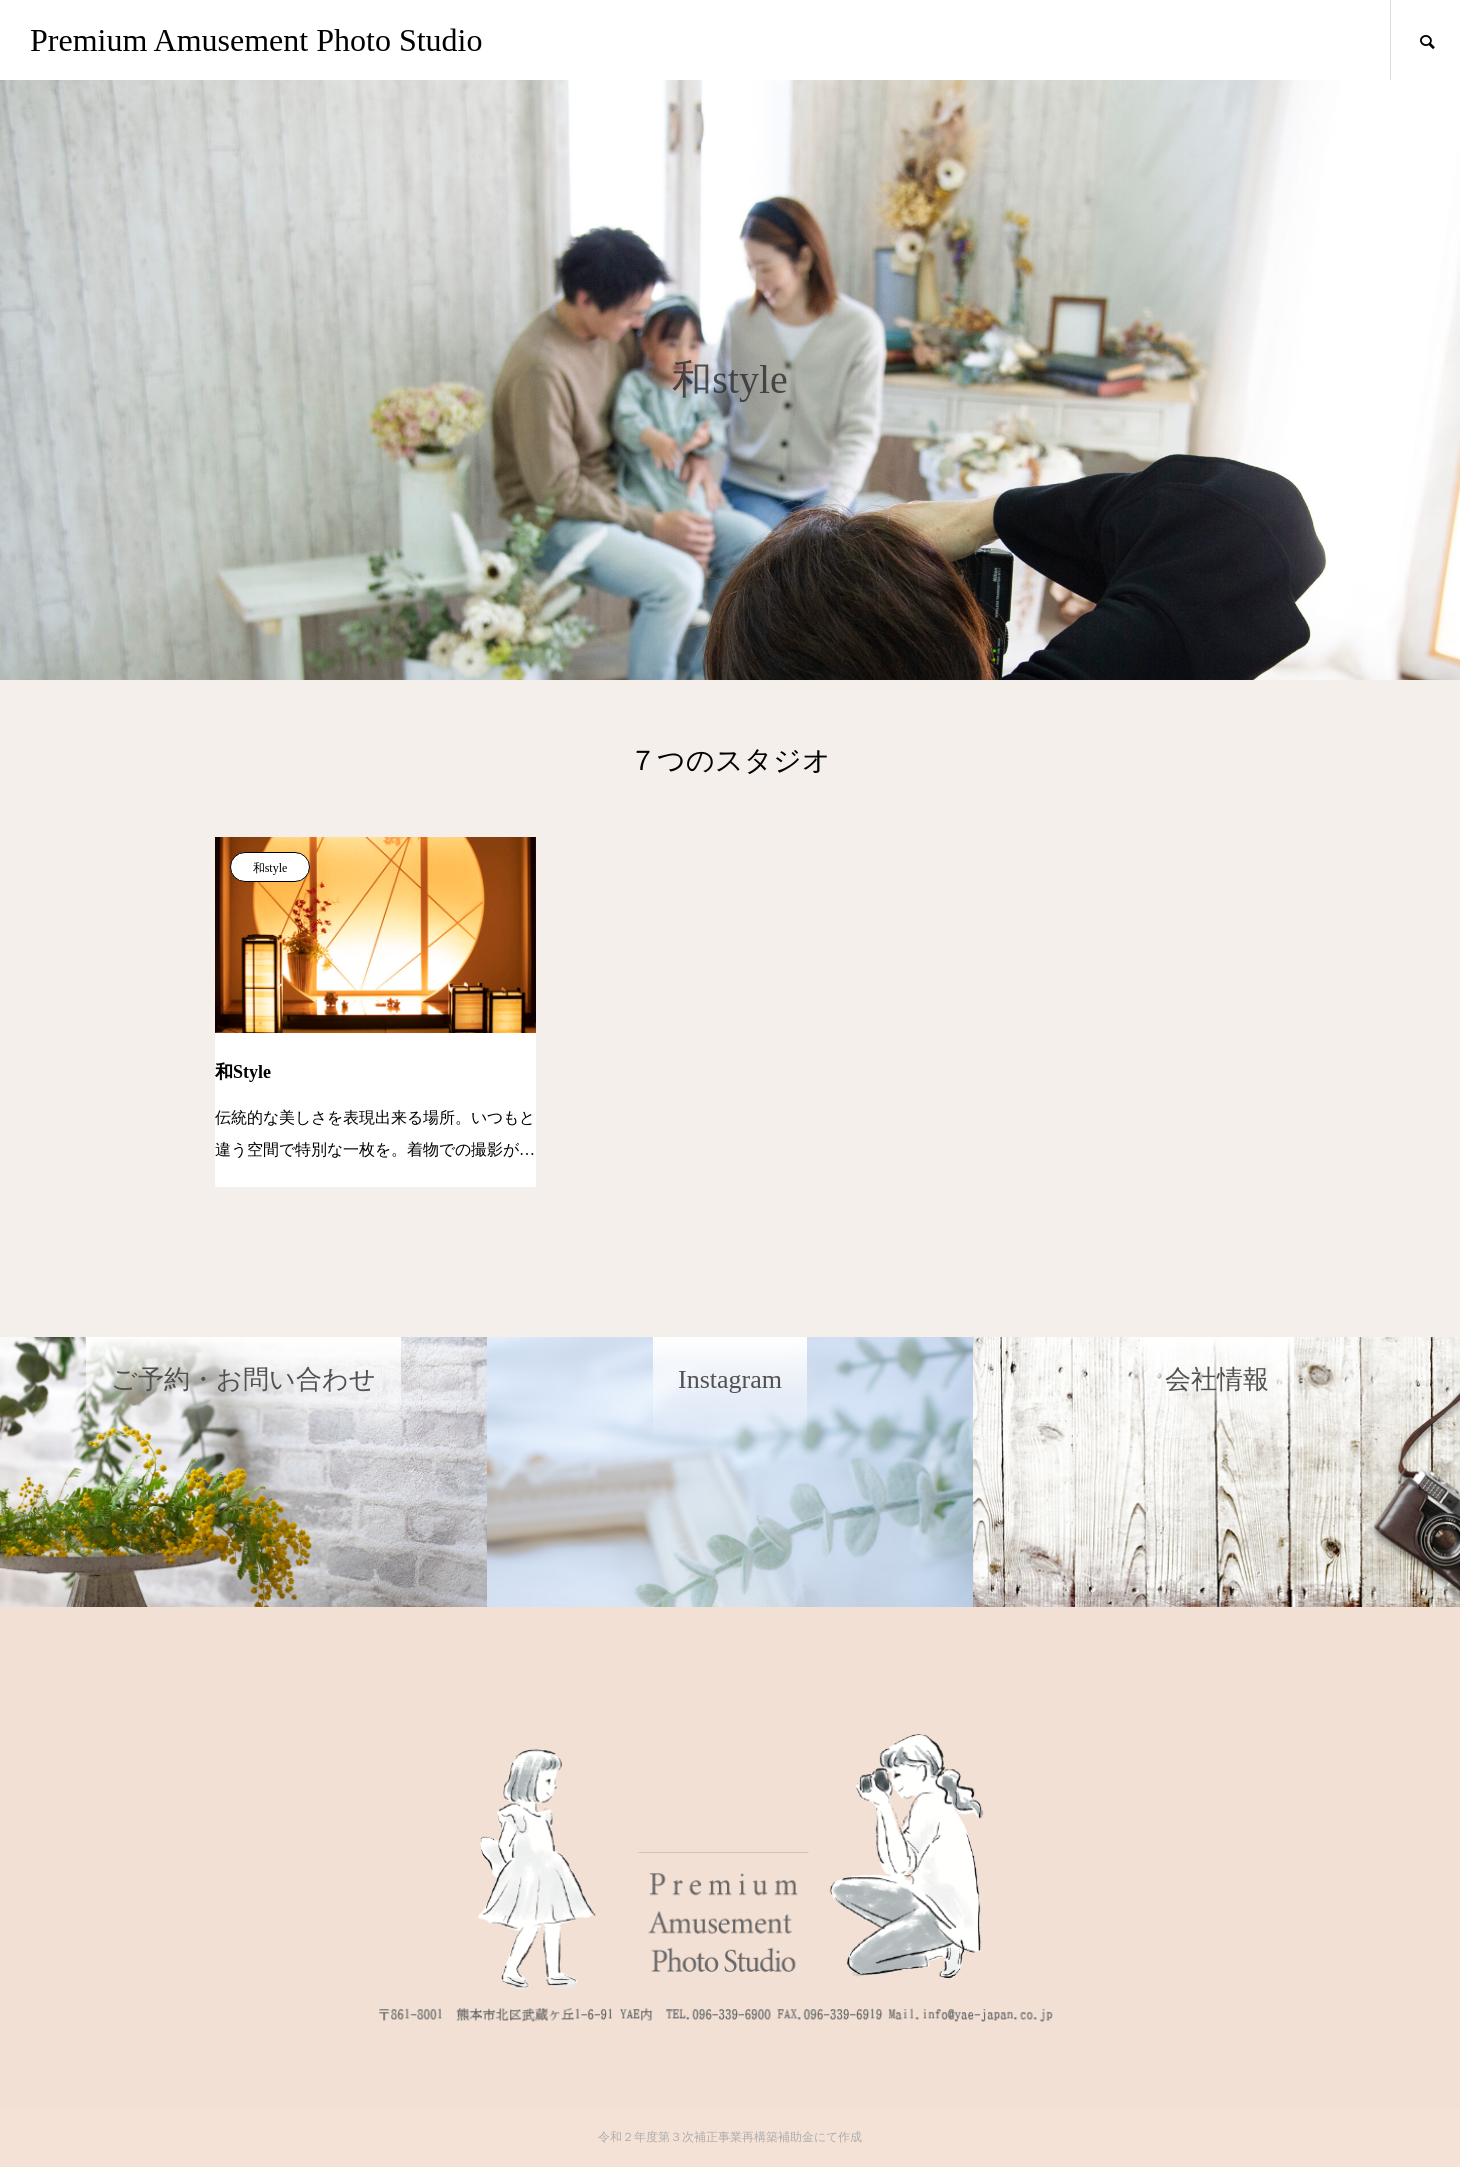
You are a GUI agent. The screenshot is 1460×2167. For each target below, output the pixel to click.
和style (270, 868)
